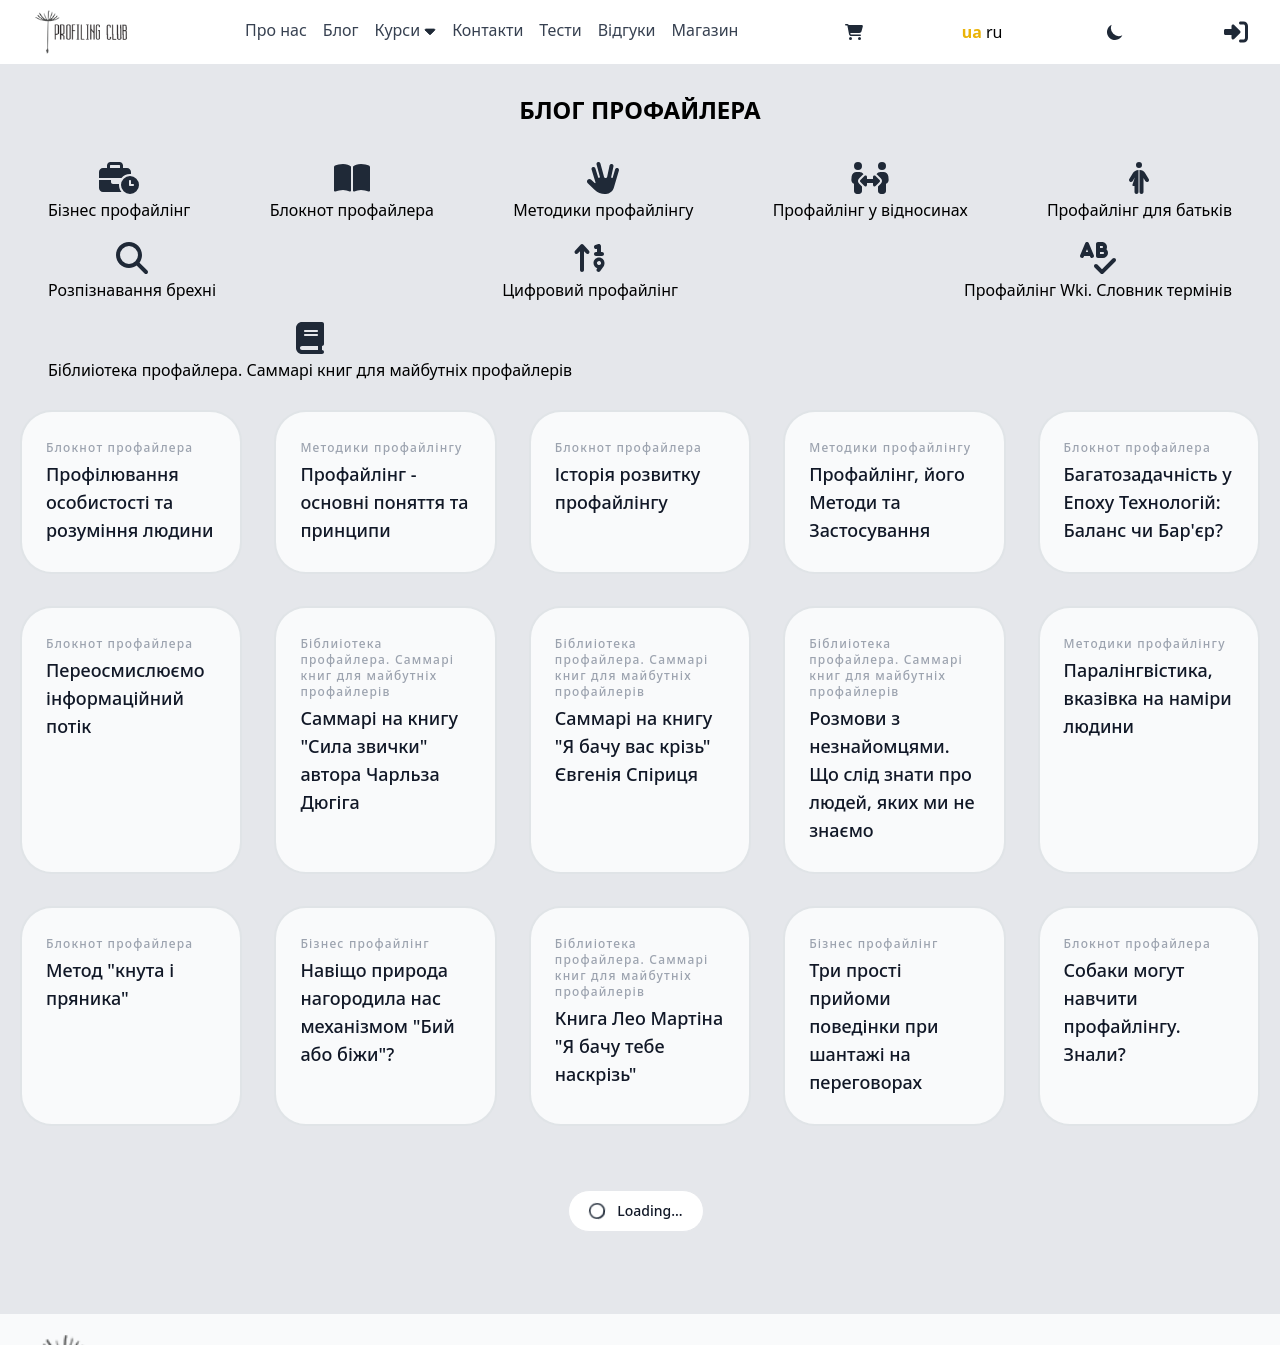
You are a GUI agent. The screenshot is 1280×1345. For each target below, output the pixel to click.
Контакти (487, 30)
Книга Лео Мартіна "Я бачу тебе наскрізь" (639, 1046)
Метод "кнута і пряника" (110, 984)
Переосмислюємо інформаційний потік (125, 698)
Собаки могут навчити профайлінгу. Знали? (1124, 1012)
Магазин (705, 30)
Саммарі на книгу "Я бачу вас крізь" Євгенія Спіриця (634, 746)
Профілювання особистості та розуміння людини (130, 502)
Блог (341, 30)
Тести (560, 30)
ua (972, 32)
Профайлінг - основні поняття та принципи (384, 502)
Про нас (276, 30)
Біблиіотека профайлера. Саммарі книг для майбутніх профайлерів (377, 668)
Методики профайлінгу (381, 448)
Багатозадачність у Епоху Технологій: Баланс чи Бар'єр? (1148, 502)
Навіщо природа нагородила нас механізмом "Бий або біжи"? (377, 1012)
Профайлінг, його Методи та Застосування (887, 502)
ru (994, 32)
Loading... (634, 1211)
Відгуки (627, 30)
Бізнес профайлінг (364, 944)
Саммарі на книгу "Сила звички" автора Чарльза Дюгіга (379, 760)
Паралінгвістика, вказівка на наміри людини (1148, 698)
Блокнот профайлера (119, 448)
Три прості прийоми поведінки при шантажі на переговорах (873, 1026)
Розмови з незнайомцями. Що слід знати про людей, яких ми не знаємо (891, 774)
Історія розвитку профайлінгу (628, 488)
